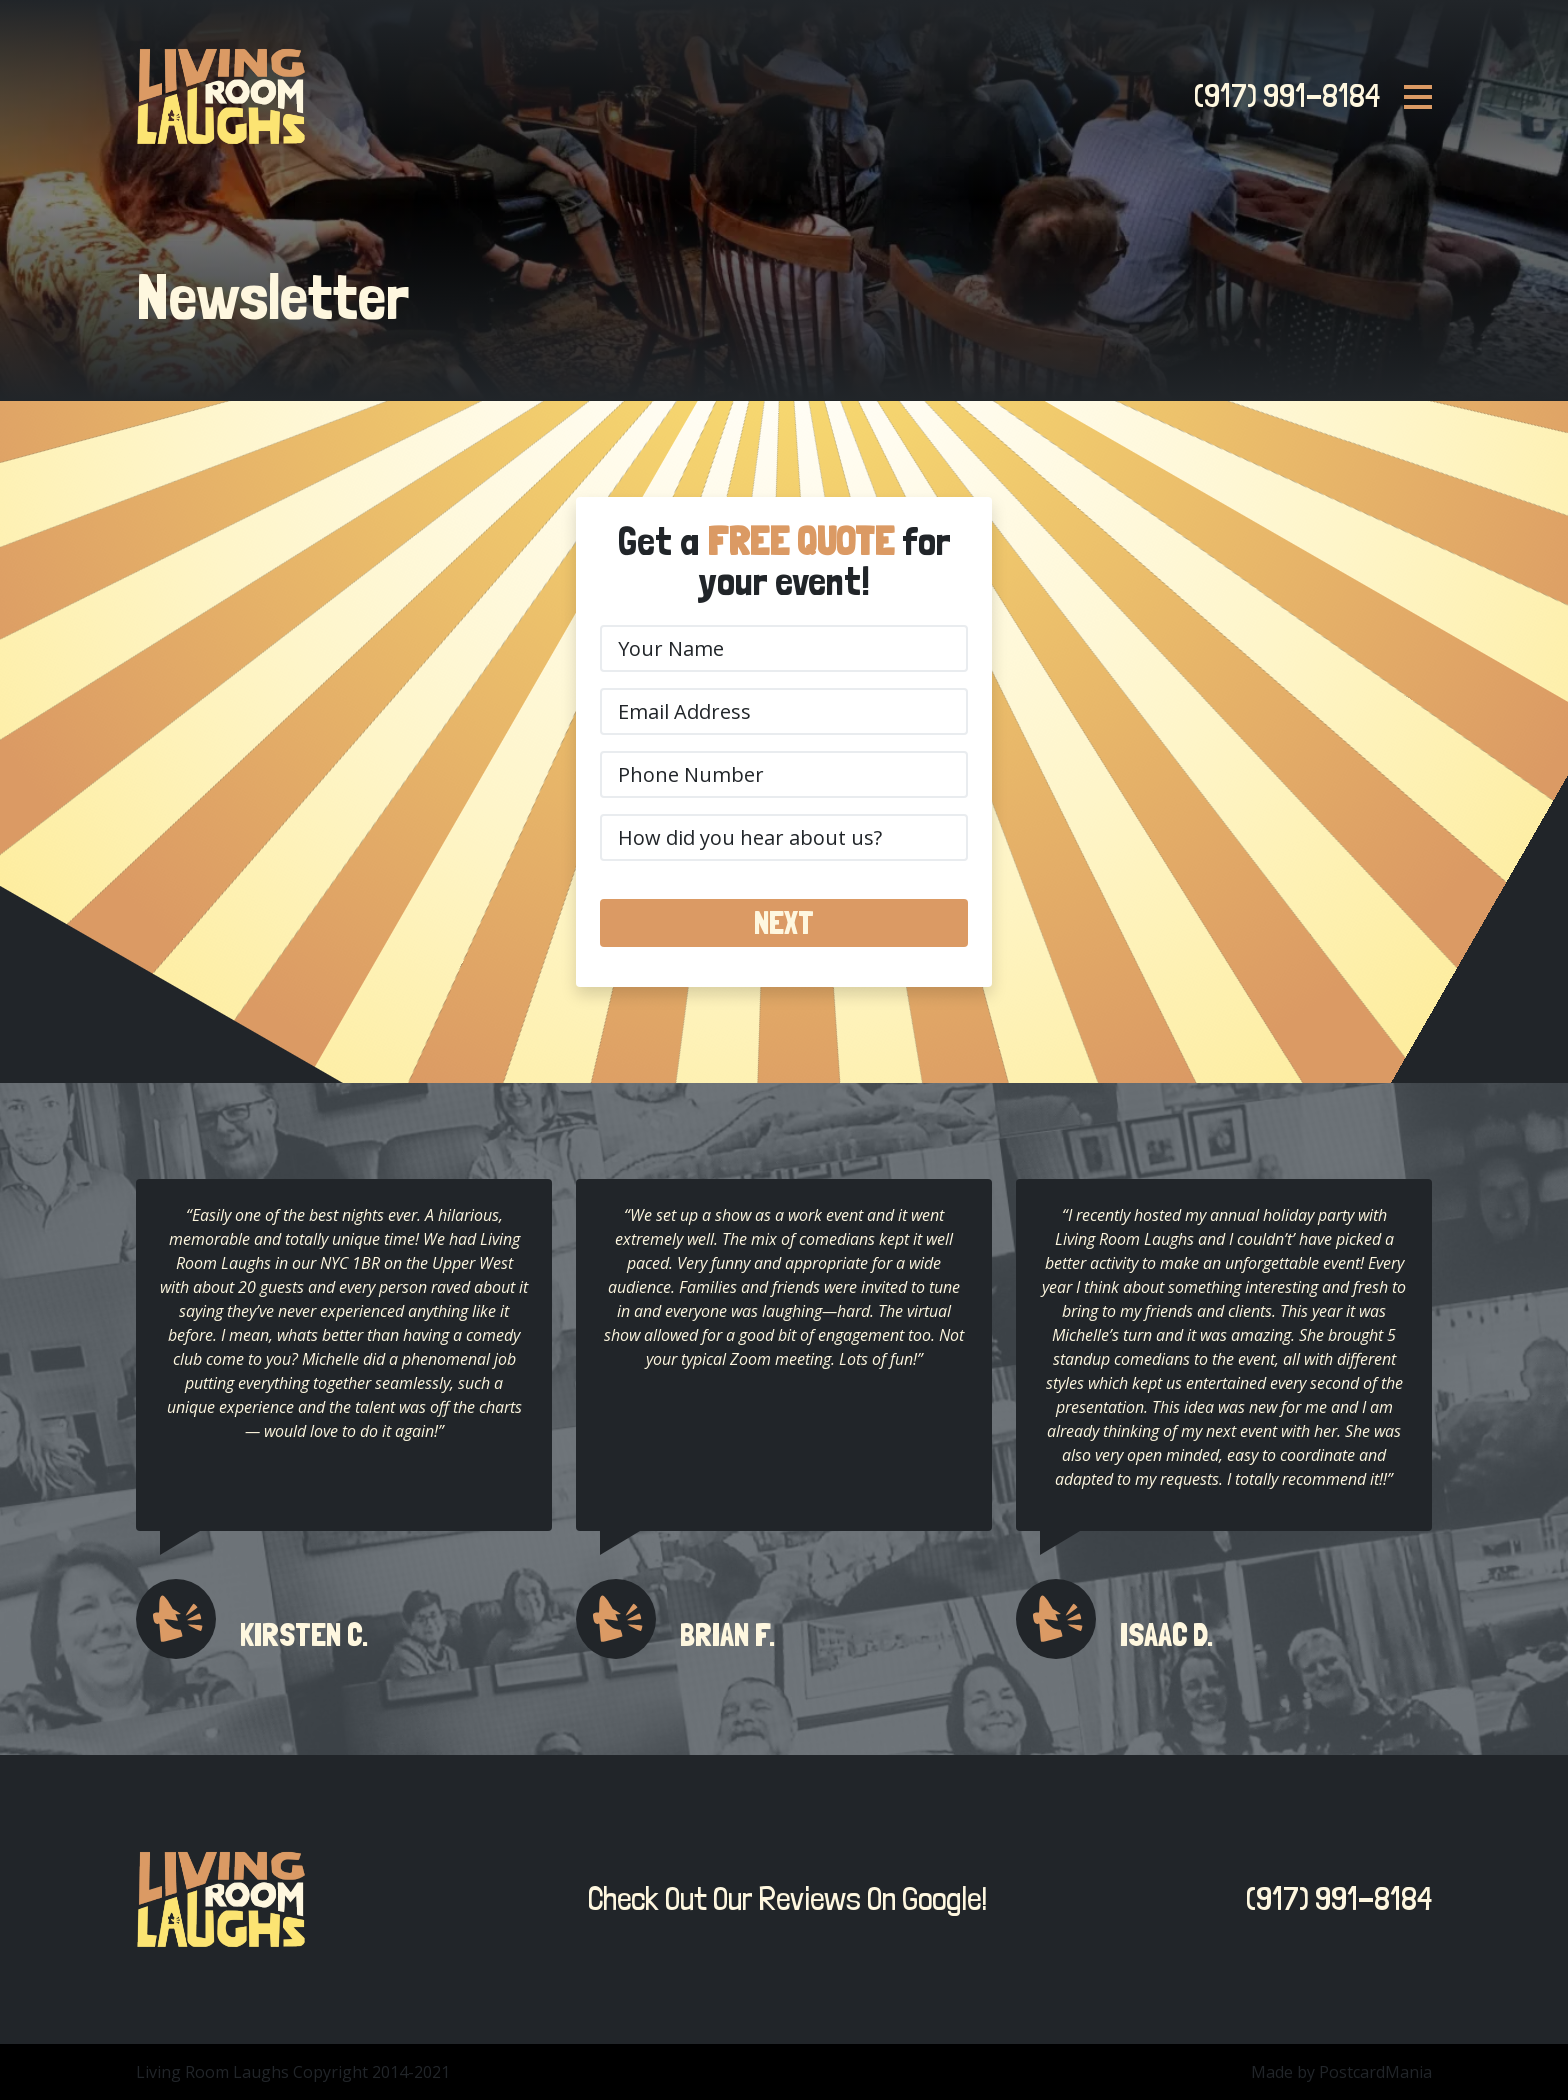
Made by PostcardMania (1341, 2072)
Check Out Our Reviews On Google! (782, 1899)
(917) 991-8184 (1281, 96)
